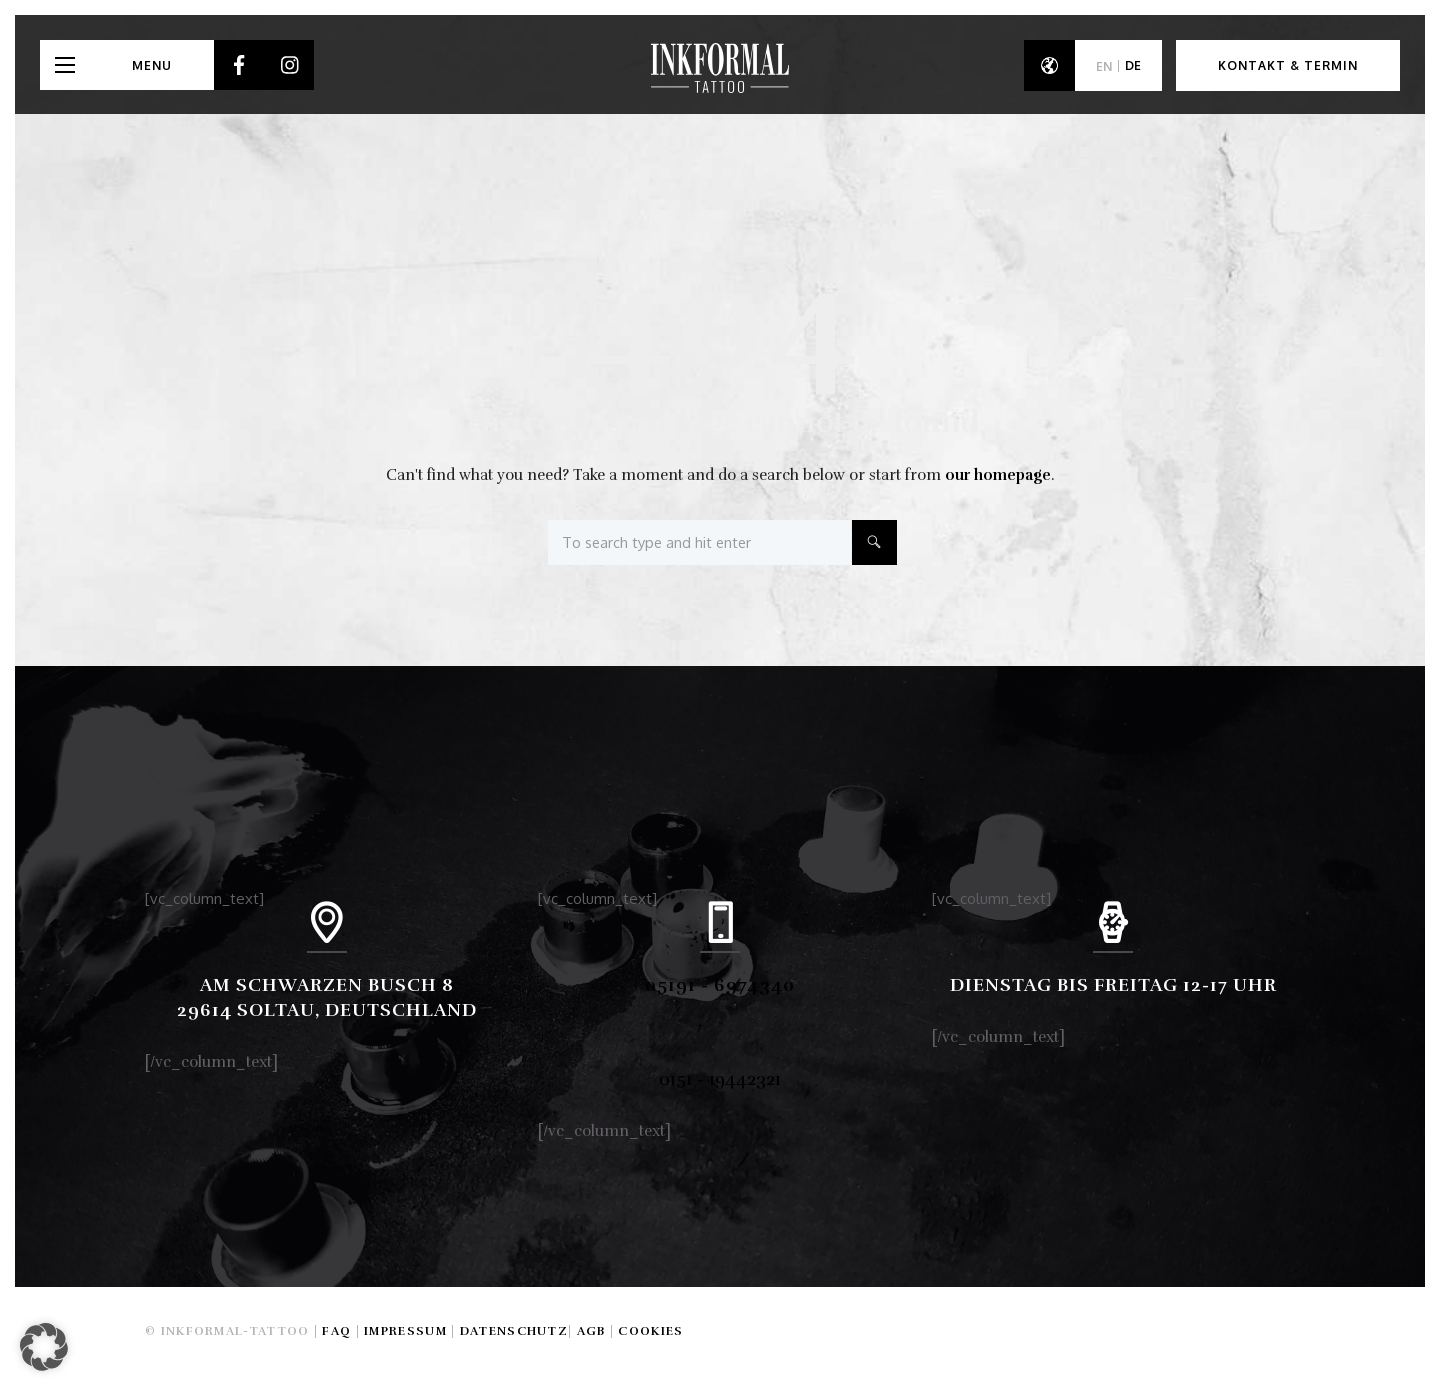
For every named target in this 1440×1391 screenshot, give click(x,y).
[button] (44, 1347)
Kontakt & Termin (1288, 65)
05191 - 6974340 (720, 985)
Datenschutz (514, 1331)
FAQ (336, 1331)
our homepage (998, 475)
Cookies (650, 1331)
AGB (591, 1331)
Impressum (405, 1331)
